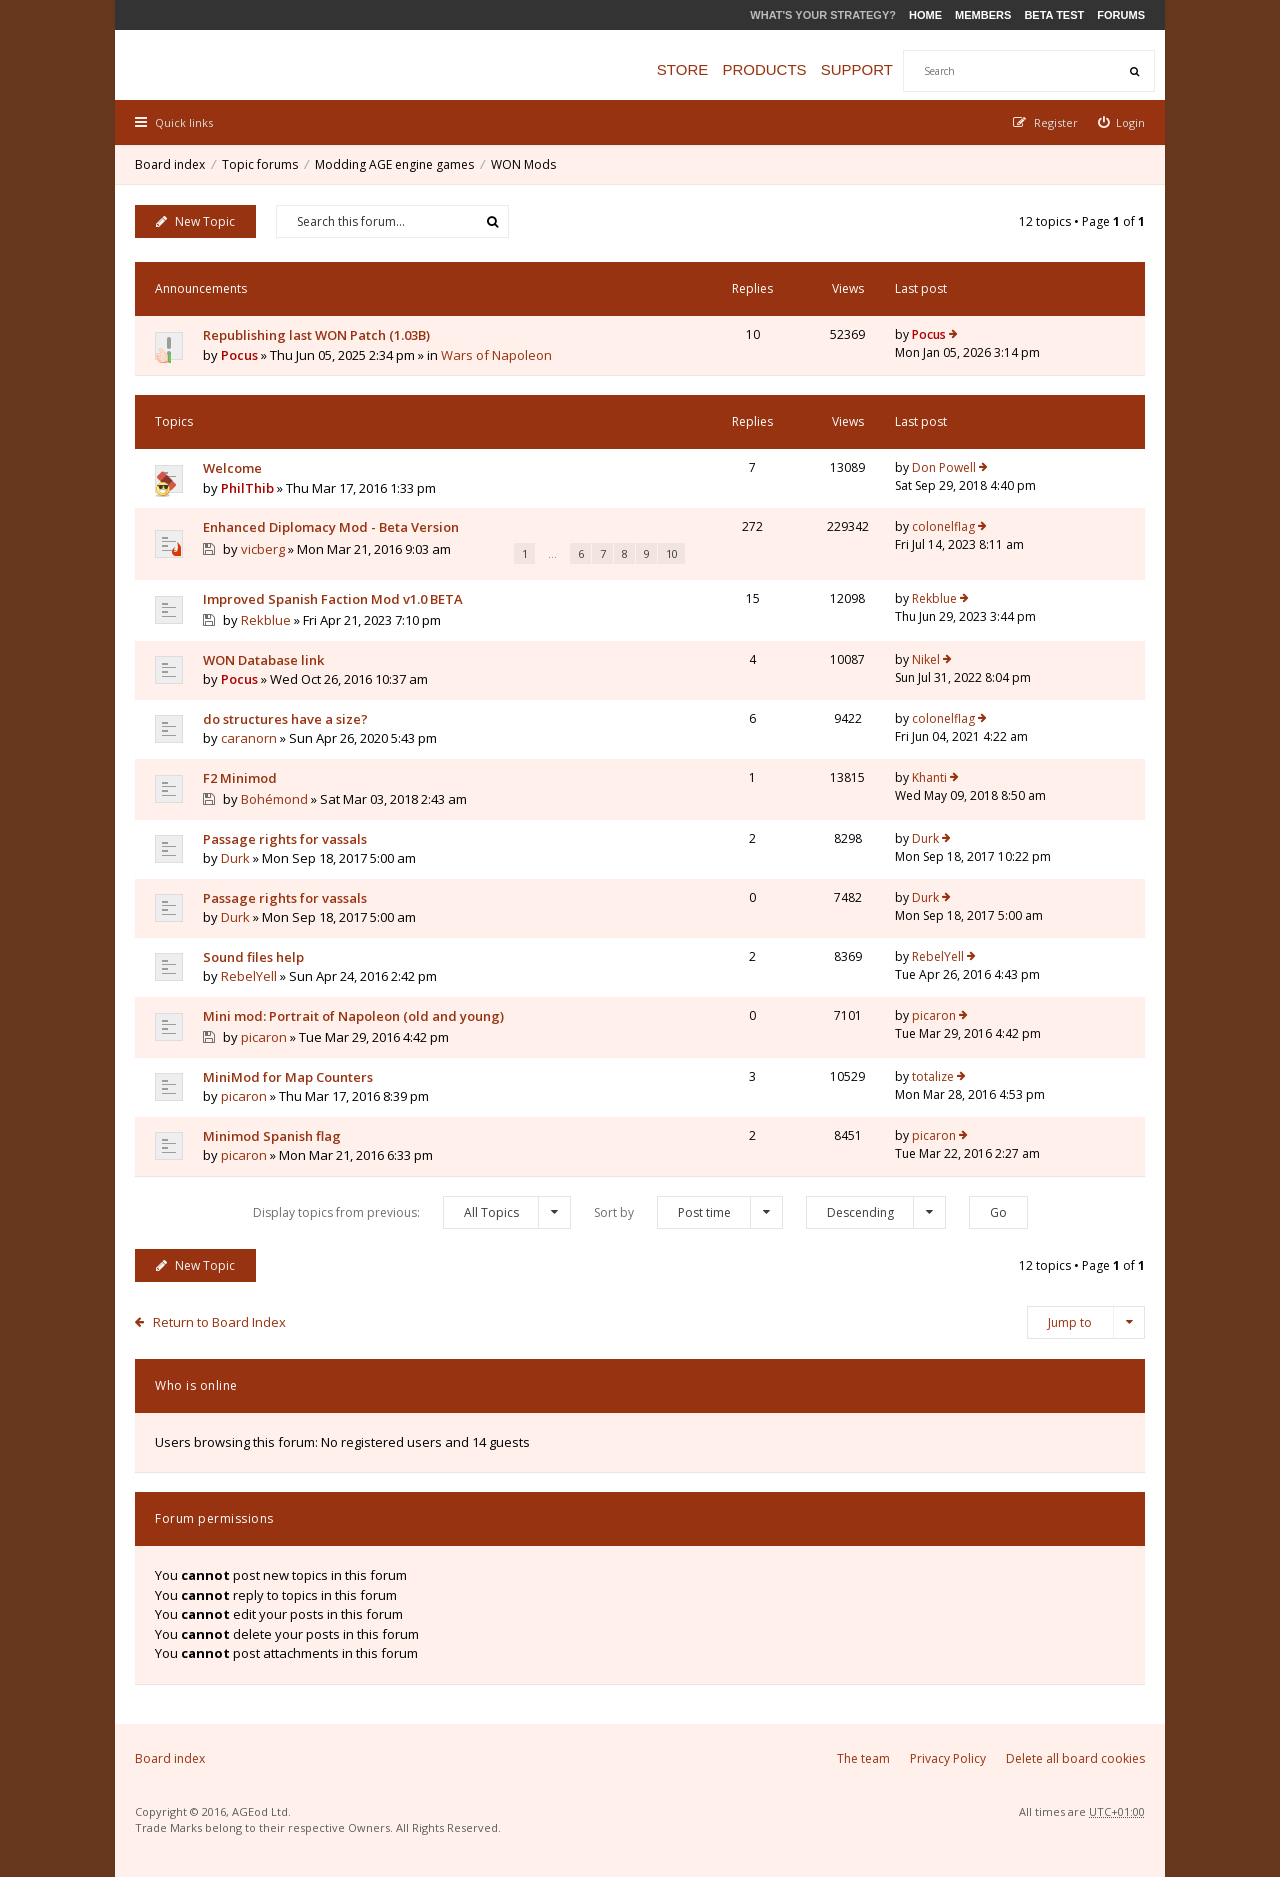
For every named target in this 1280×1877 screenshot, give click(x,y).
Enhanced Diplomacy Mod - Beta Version (331, 527)
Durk (235, 858)
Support (857, 69)
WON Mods (523, 164)
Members (983, 15)
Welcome (232, 468)
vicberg (263, 549)
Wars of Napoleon (496, 355)
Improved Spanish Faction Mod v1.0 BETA (333, 599)
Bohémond (274, 799)
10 (672, 553)
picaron (264, 1037)
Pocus (239, 355)
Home (925, 15)
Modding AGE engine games (394, 164)
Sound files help (253, 957)
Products (764, 69)
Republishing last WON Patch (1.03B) (316, 335)
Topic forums (260, 164)
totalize (933, 1076)
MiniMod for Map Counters (288, 1077)
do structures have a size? (285, 719)
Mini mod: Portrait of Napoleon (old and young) (353, 1016)
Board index (170, 164)
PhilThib (247, 488)
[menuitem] (1122, 122)
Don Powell (944, 467)
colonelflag (943, 526)
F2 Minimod (240, 778)
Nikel (926, 659)
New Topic (195, 221)
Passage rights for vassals (285, 839)
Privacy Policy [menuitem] (948, 1758)
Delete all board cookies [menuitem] (1075, 1758)
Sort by (688, 1212)
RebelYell (249, 976)
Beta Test (1054, 15)
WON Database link (263, 660)
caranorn (249, 738)
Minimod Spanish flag (272, 1136)
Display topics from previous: (412, 1212)
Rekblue (266, 620)
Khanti (929, 777)
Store (682, 69)
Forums (1121, 15)
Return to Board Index (219, 1322)
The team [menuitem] (863, 1758)
